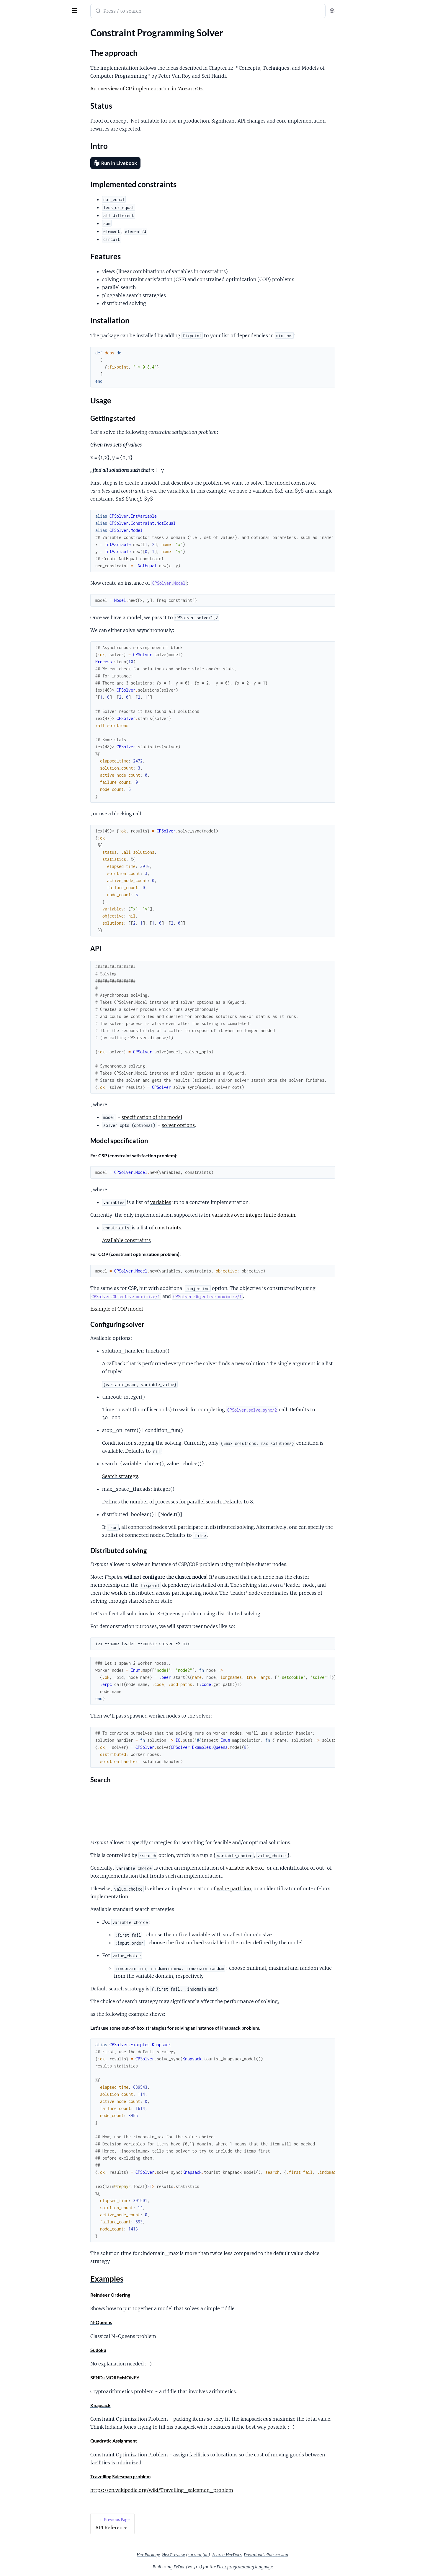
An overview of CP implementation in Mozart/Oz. (191, 89)
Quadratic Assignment (158, 2440)
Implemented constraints (35, 79)
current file (242, 2554)
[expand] (83, 40)
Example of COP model (161, 1309)
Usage (16, 100)
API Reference (18, 39)
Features (18, 86)
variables (204, 1202)
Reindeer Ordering (154, 2295)
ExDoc (223, 2567)
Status (16, 65)
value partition (278, 1888)
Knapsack (145, 2405)
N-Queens (145, 2322)
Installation (21, 93)
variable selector (289, 1868)
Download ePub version (310, 2554)
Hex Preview (217, 2554)
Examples (19, 107)
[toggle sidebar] (81, 9)
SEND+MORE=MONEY (159, 2377)
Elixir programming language (289, 2567)
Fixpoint (15, 7)
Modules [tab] (33, 27)
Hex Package (192, 2554)
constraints (212, 1228)
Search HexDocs (271, 2554)
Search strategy (164, 1476)
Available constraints (170, 1240)
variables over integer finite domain (297, 1215)
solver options (222, 1125)
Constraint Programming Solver (36, 47)
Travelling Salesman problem (165, 2476)
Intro (15, 72)
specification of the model (196, 1117)
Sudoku (143, 2350)
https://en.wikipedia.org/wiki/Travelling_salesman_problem (206, 2490)
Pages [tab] (10, 27)
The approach (23, 58)
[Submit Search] (142, 11)
